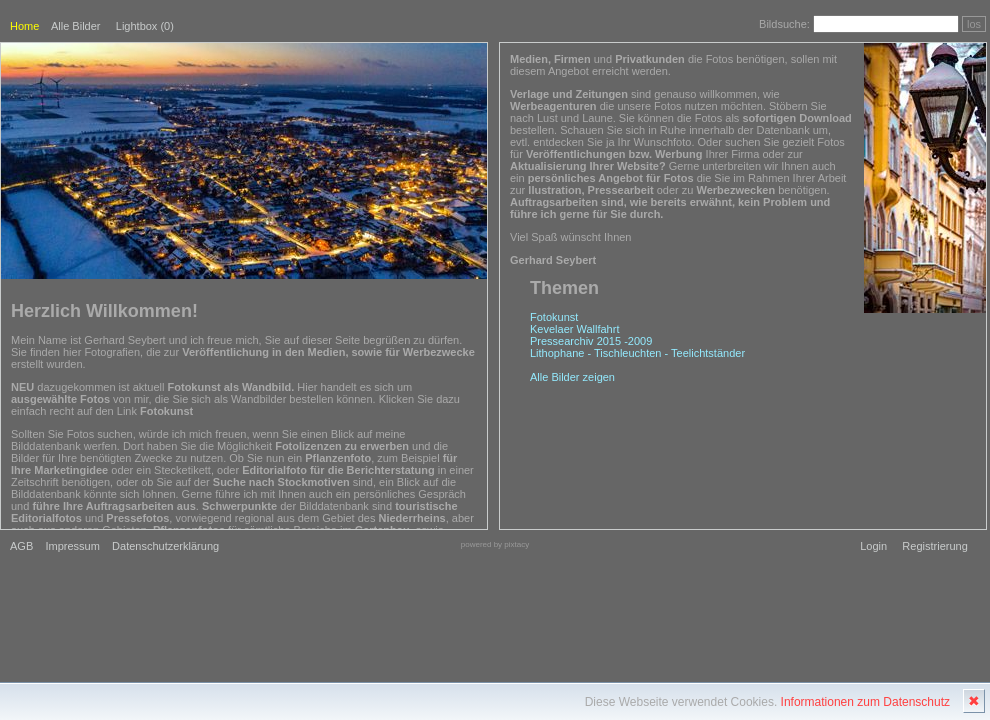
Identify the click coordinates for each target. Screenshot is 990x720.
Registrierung (934, 546)
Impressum (72, 546)
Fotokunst (554, 317)
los (974, 24)
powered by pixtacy (495, 544)
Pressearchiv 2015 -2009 (591, 341)
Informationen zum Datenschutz (865, 702)
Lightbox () (145, 26)
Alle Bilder (76, 26)
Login (873, 546)
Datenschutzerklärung (165, 546)
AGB (21, 546)
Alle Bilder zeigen (572, 377)
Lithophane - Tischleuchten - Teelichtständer (637, 353)
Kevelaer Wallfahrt (574, 329)
